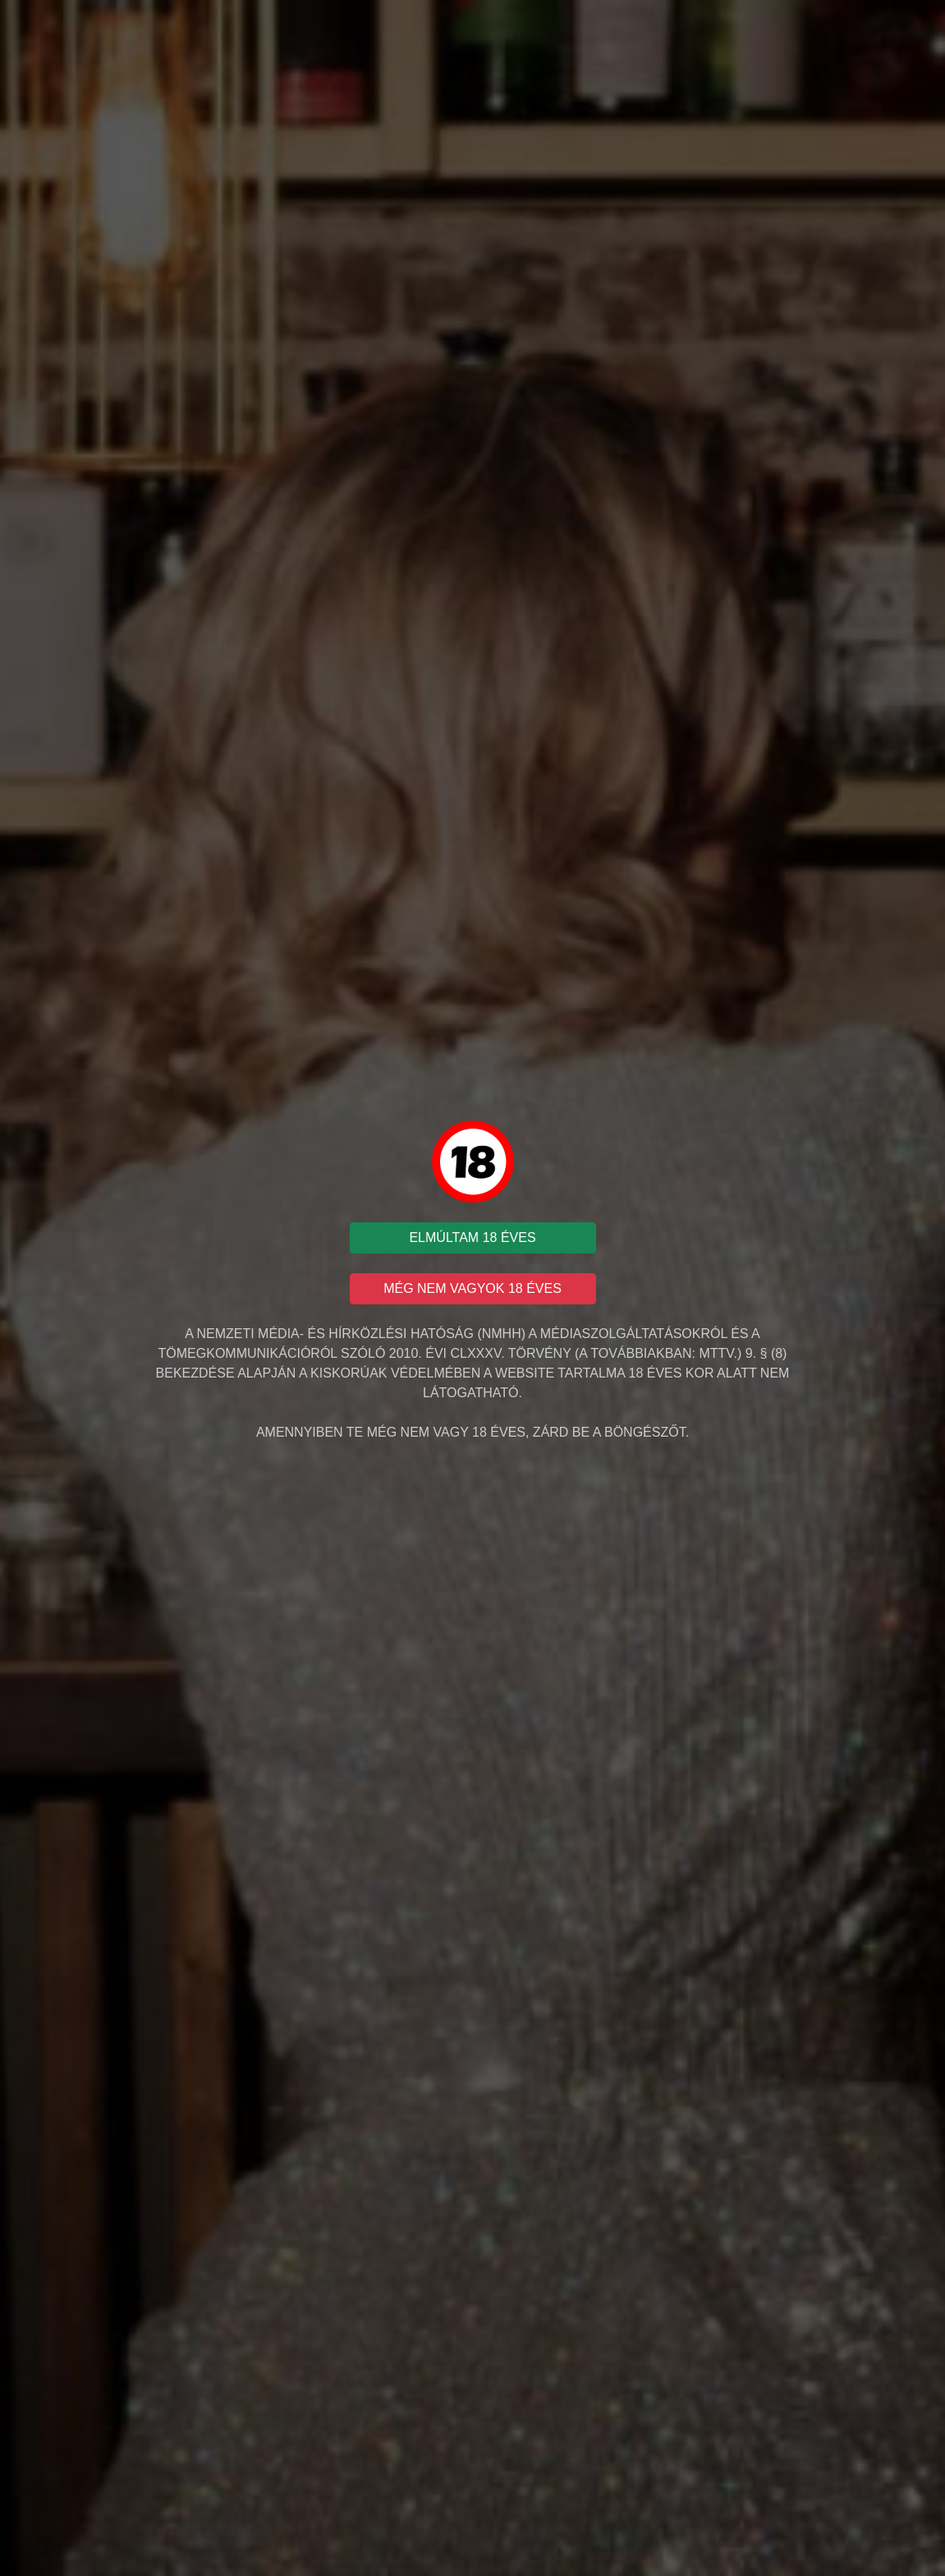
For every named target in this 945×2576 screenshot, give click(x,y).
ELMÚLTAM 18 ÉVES (472, 1237)
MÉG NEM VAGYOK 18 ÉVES (472, 1288)
